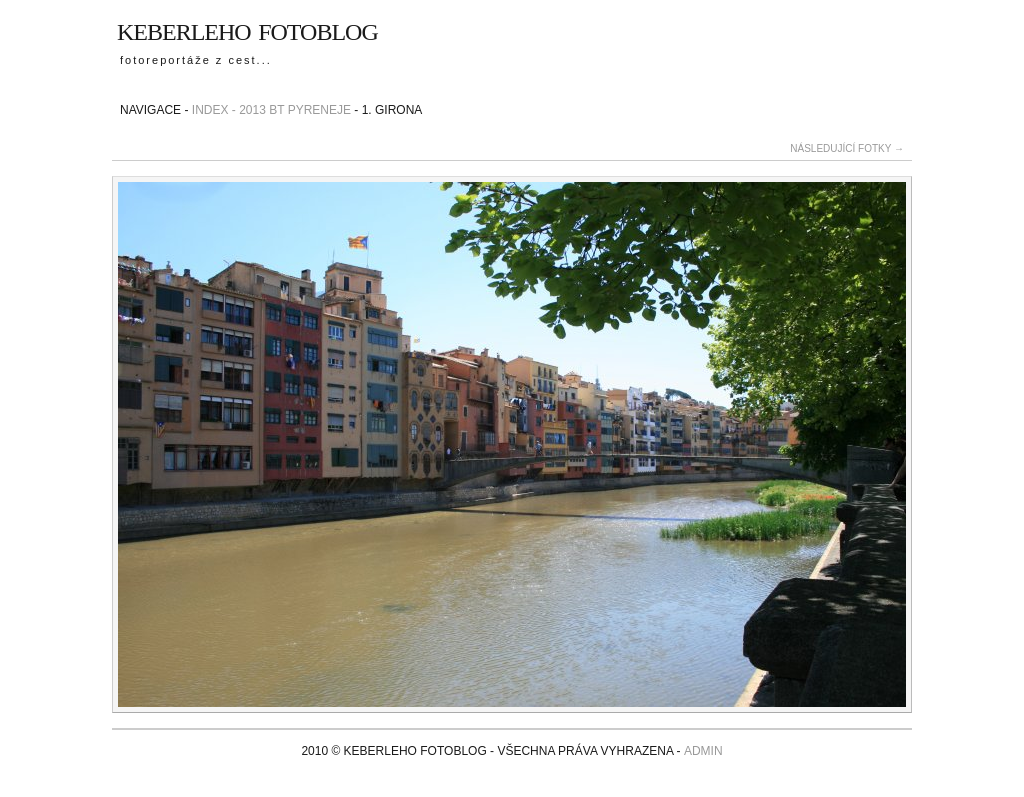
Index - (214, 110)
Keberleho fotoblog (247, 28)
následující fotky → (847, 148)
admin (703, 751)
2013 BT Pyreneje (295, 110)
